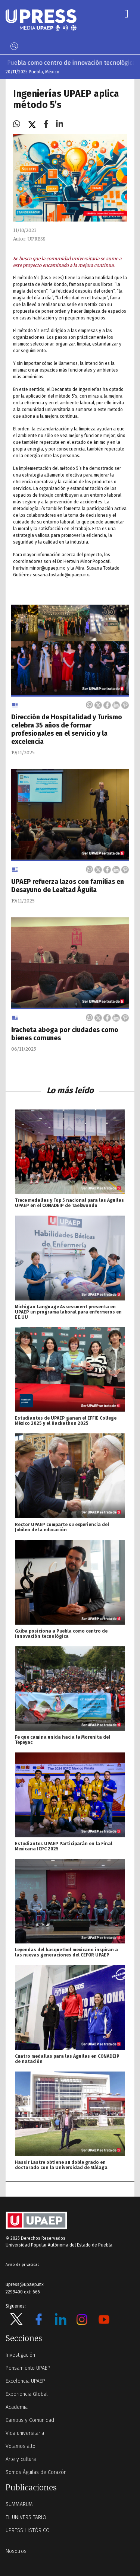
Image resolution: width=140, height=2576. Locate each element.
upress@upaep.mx (25, 2284)
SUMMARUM (19, 2504)
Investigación (20, 2355)
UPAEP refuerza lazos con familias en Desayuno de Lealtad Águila (67, 886)
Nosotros (16, 2551)
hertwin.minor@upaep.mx (39, 568)
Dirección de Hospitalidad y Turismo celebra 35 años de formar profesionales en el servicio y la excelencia (66, 729)
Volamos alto (20, 2446)
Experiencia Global (27, 2394)
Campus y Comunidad (30, 2420)
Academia (17, 2407)
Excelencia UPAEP (25, 2381)
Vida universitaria (25, 2433)
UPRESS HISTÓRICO (28, 2530)
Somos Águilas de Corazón (36, 2472)
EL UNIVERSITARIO (26, 2517)
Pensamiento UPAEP (28, 2368)
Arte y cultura (21, 2459)
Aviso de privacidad (23, 2265)
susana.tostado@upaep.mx (61, 574)
